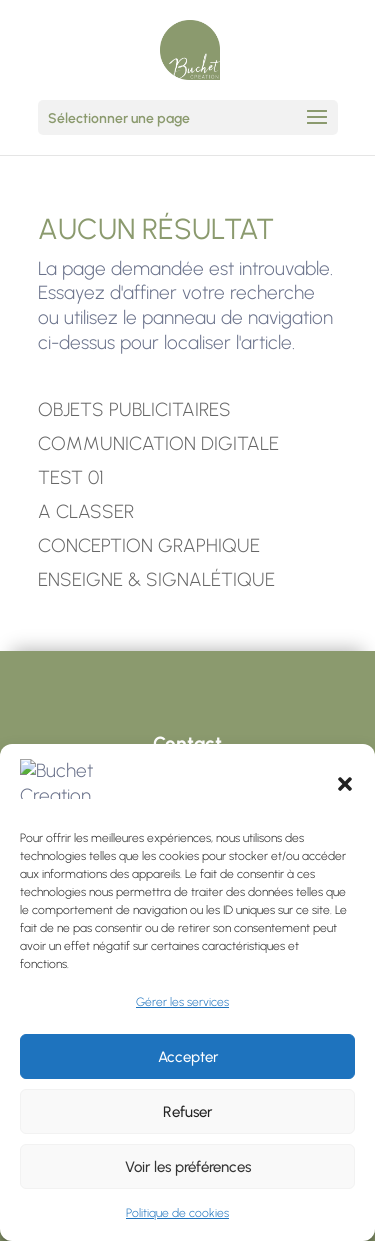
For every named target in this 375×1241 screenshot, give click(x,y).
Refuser (187, 1112)
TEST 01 (71, 477)
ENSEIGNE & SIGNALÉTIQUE (156, 579)
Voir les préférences (188, 1167)
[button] (345, 785)
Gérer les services (182, 1002)
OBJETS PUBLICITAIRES (134, 409)
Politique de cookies (177, 1213)
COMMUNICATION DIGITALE (158, 443)
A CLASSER (86, 511)
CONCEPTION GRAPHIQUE (149, 545)
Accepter (188, 1057)
